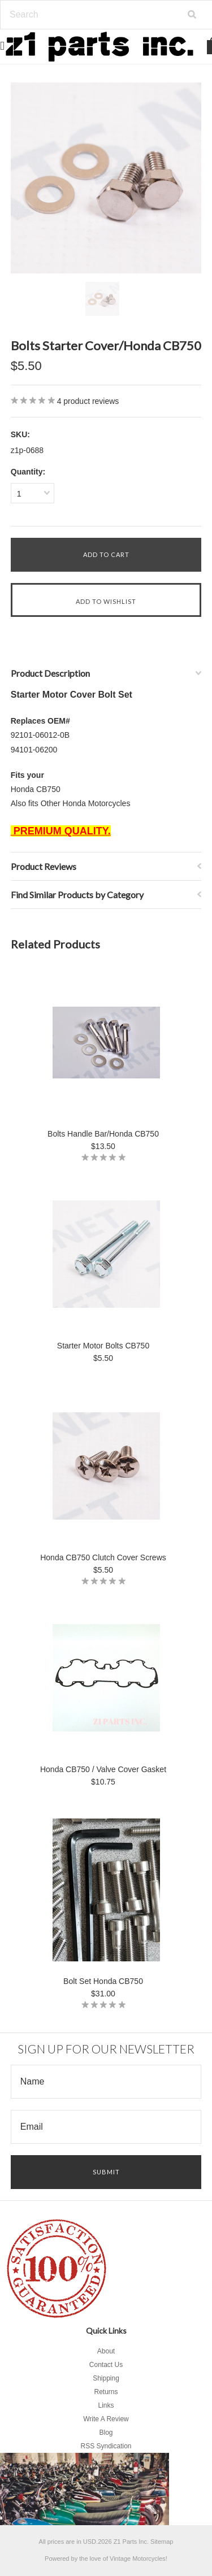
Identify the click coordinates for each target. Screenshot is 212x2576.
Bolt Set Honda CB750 (103, 1981)
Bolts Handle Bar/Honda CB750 (103, 1133)
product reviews (88, 401)
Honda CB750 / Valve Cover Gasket (103, 1769)
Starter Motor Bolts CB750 (103, 1345)
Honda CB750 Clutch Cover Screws (103, 1557)
